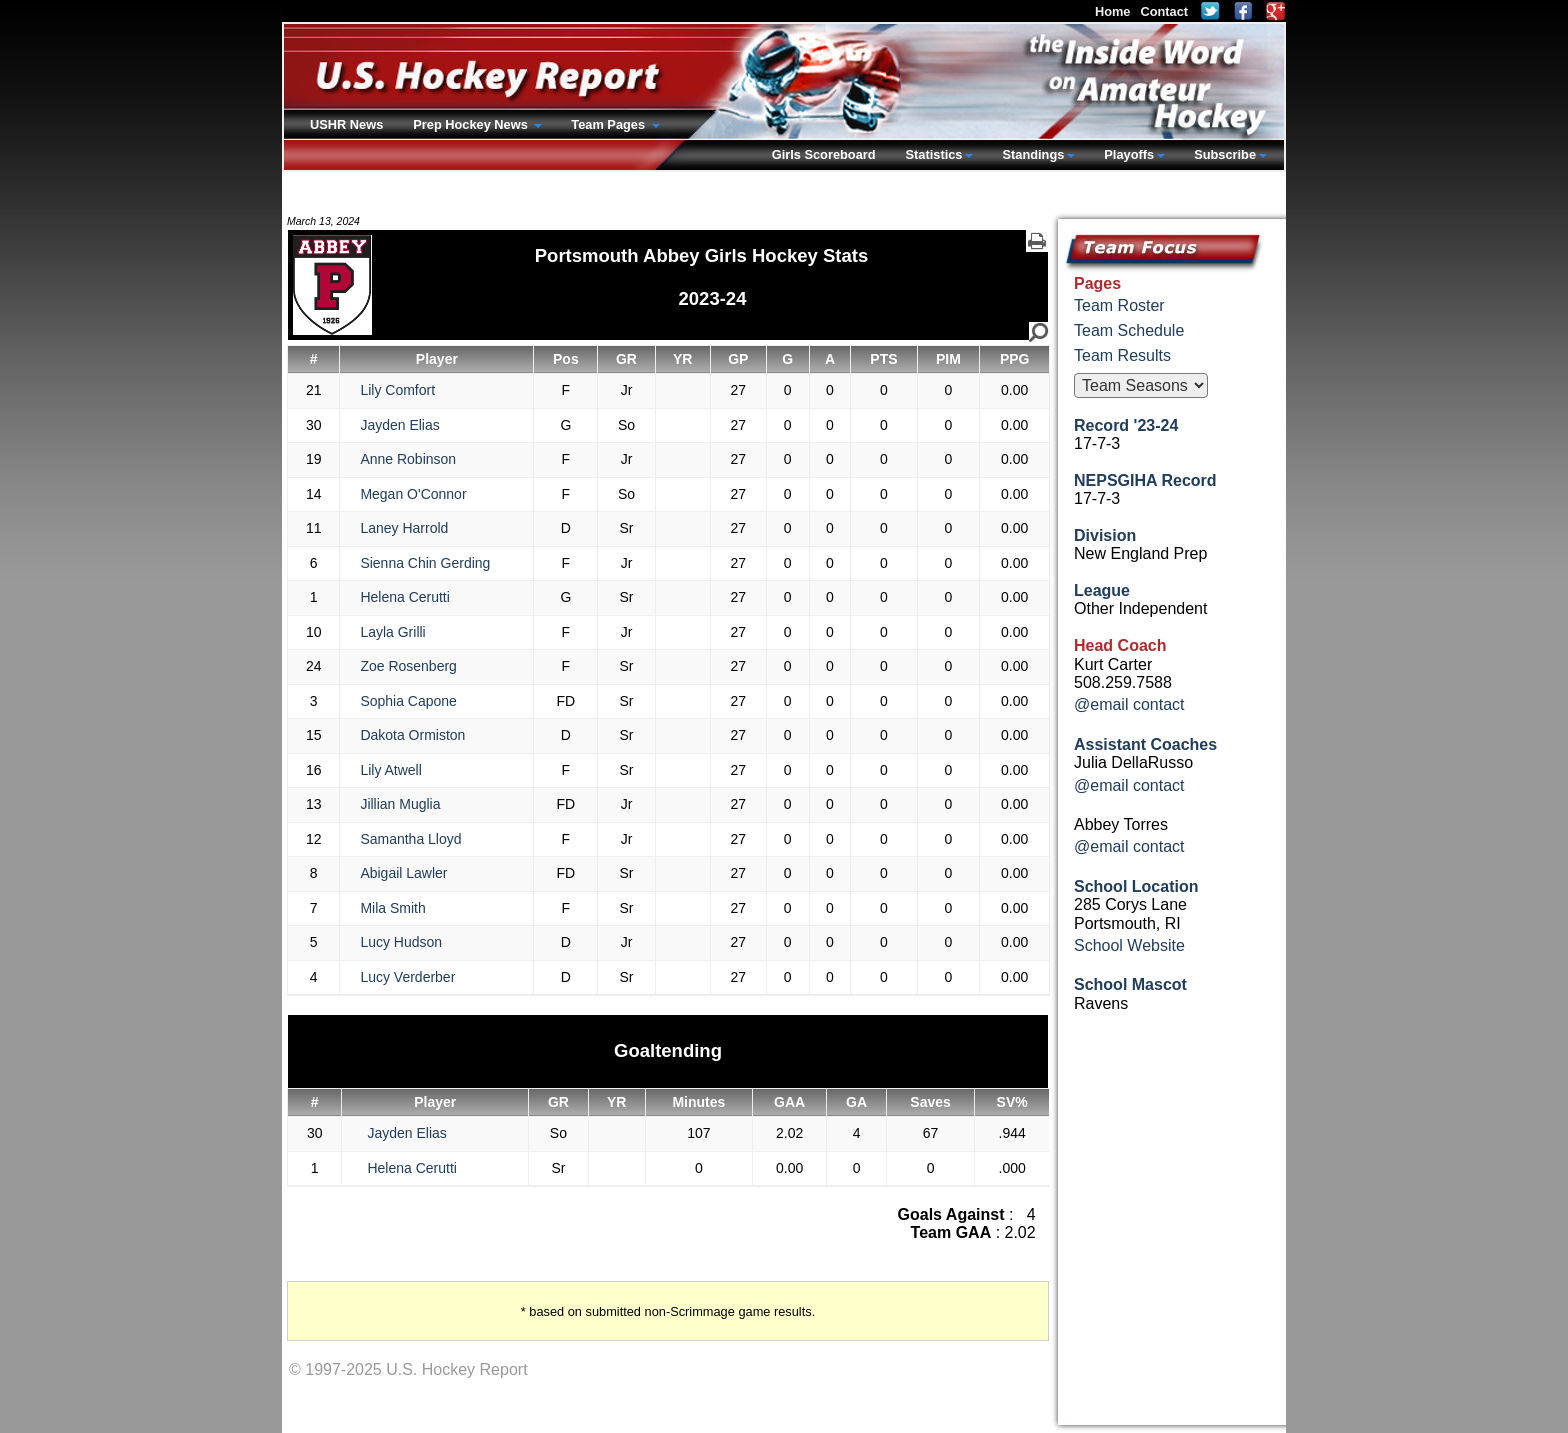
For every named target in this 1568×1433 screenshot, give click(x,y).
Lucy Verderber (407, 977)
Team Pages (609, 124)
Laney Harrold (404, 528)
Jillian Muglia (400, 804)
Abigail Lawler (403, 873)
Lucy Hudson (401, 942)
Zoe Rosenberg (408, 666)
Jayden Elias (399, 425)
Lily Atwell (390, 770)
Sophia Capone (408, 701)
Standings (1033, 154)
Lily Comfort (397, 390)
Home (1113, 11)
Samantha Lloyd (410, 839)
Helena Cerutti (405, 597)
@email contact (1129, 704)
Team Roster (1119, 305)
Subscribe (1225, 154)
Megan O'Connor (413, 494)
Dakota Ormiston (412, 735)
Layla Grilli (392, 632)
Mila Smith (392, 908)
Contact (1164, 11)
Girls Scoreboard (824, 154)
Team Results (1122, 355)
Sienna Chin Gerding (425, 563)
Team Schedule (1129, 330)
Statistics (934, 154)
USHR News (346, 124)
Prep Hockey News (472, 124)
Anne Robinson (408, 459)
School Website (1129, 945)
